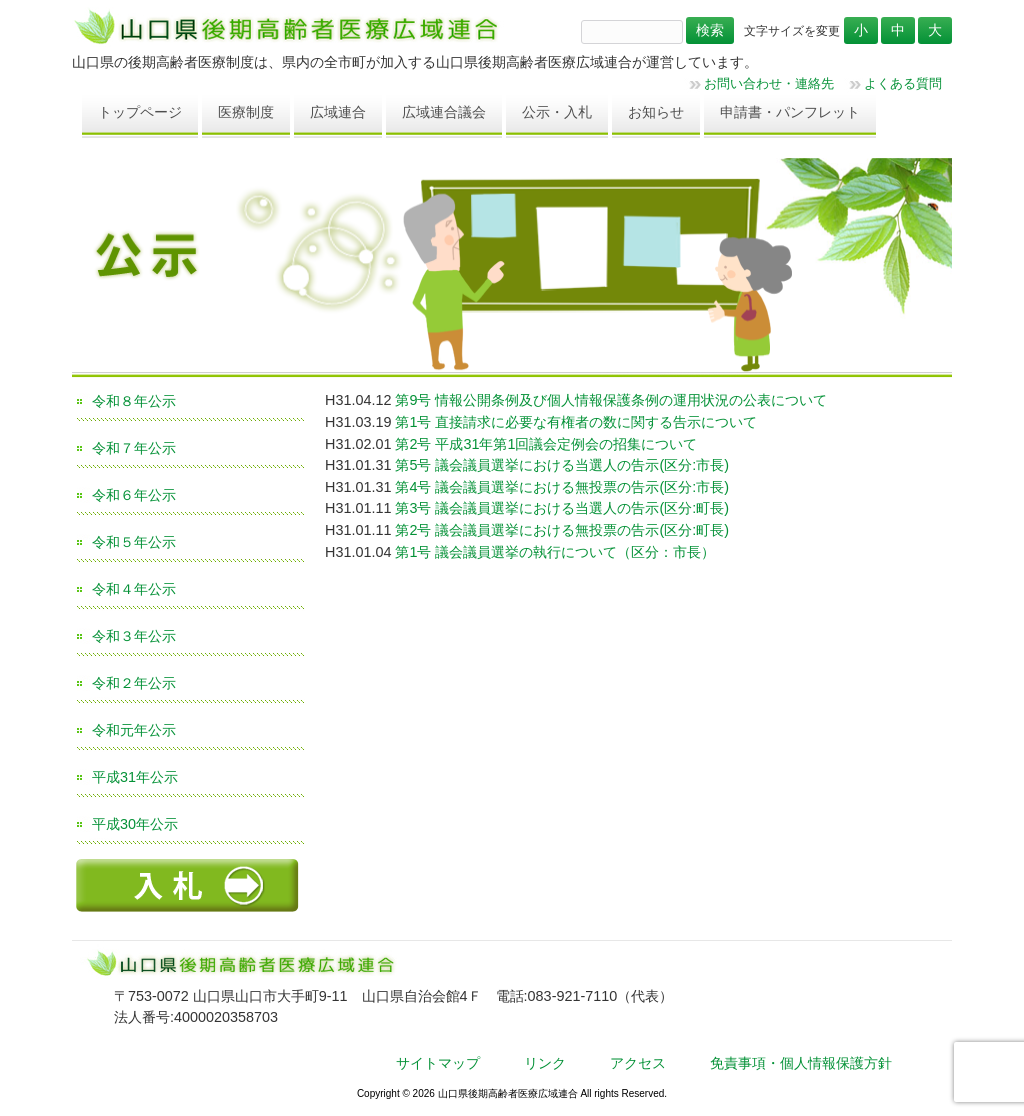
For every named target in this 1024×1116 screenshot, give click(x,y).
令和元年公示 (134, 730)
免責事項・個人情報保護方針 (801, 1063)
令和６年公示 (134, 495)
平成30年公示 (135, 824)
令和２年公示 (134, 683)
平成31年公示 (135, 777)
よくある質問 (903, 83)
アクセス (638, 1063)
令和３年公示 (134, 636)
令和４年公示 (134, 589)
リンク (545, 1063)
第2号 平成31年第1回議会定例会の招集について (546, 444)
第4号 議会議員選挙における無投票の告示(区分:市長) (562, 487)
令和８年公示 (134, 401)
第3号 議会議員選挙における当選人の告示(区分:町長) (562, 508)
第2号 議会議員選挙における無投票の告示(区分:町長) (562, 530)
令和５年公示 (134, 542)
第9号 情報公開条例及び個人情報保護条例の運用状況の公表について (611, 400)
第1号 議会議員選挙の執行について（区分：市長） (555, 552)
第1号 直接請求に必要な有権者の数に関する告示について (576, 422)
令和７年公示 (134, 448)
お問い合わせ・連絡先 (769, 83)
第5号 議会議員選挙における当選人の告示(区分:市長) (562, 465)
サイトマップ (438, 1063)
